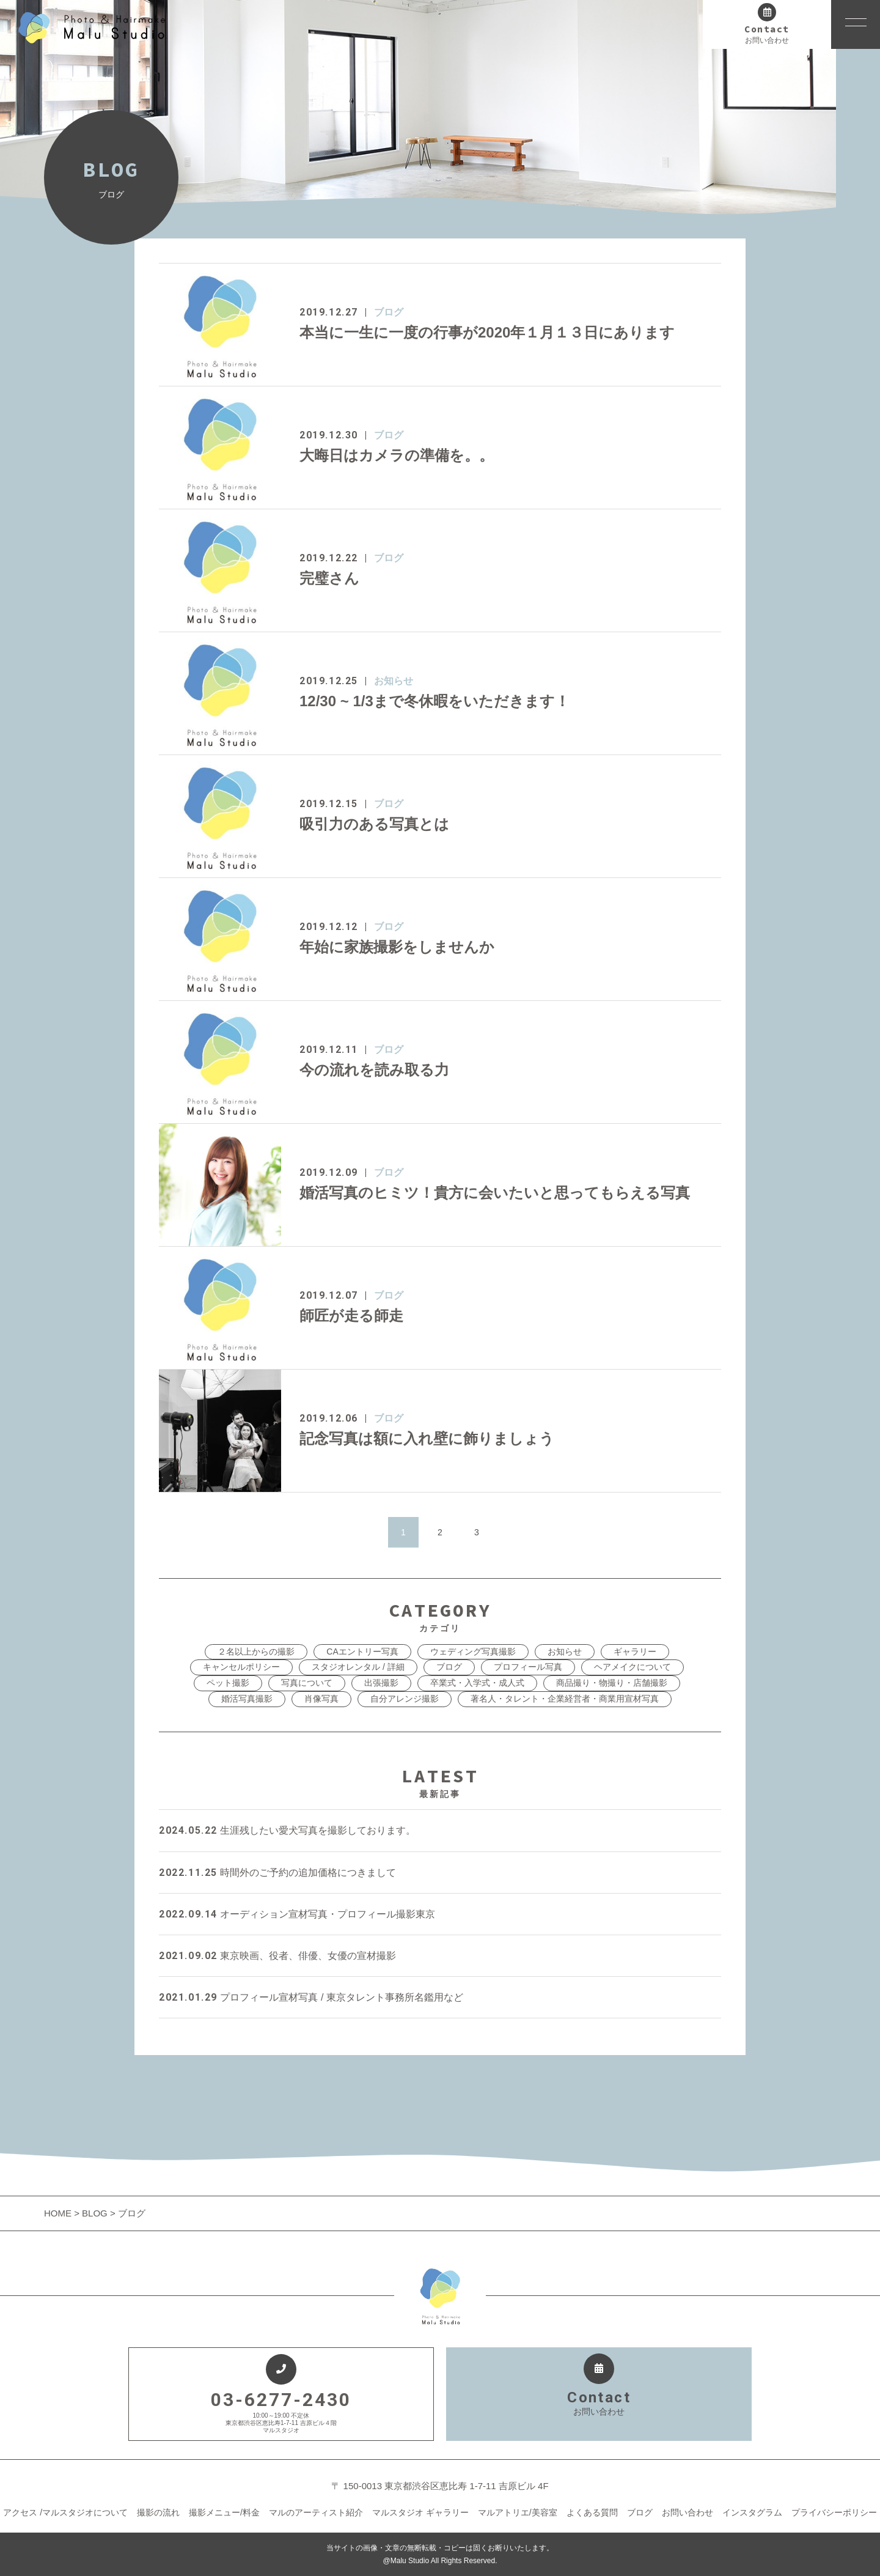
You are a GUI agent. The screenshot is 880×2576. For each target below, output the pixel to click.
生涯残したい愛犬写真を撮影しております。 (287, 1830)
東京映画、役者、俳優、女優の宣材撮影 (277, 1956)
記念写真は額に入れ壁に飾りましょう (426, 1438)
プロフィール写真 (528, 1667)
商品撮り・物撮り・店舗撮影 (611, 1683)
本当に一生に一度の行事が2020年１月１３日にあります (487, 332)
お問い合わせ (687, 2512)
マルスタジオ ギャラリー (420, 2512)
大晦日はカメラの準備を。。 (396, 455)
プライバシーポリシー (834, 2512)
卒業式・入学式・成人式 (477, 1683)
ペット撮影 (228, 1683)
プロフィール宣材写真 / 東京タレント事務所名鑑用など (311, 1997)
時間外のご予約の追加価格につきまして (277, 1872)
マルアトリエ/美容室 (517, 2512)
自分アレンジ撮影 (404, 1698)
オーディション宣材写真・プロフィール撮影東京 (297, 1914)
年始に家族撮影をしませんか (396, 947)
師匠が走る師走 (351, 1315)
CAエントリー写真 (362, 1651)
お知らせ (393, 681)
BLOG (95, 2213)
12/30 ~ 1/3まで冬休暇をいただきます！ (434, 701)
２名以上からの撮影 (256, 1651)
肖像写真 (321, 1698)
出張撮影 (381, 1683)
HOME (59, 2213)
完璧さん (329, 578)
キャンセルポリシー (241, 1667)
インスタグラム (752, 2512)
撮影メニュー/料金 (224, 2512)
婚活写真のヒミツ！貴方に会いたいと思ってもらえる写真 (494, 1192)
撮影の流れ (158, 2512)
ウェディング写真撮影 (473, 1651)
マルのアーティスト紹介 (316, 2512)
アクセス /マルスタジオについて (65, 2512)
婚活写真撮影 (247, 1698)
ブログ (388, 312)
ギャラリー (635, 1651)
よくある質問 (592, 2512)
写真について (306, 1683)
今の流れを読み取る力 (374, 1069)
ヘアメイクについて (632, 1667)
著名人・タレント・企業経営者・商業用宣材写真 (565, 1698)
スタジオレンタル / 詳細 (358, 1667)
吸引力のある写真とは (374, 824)
